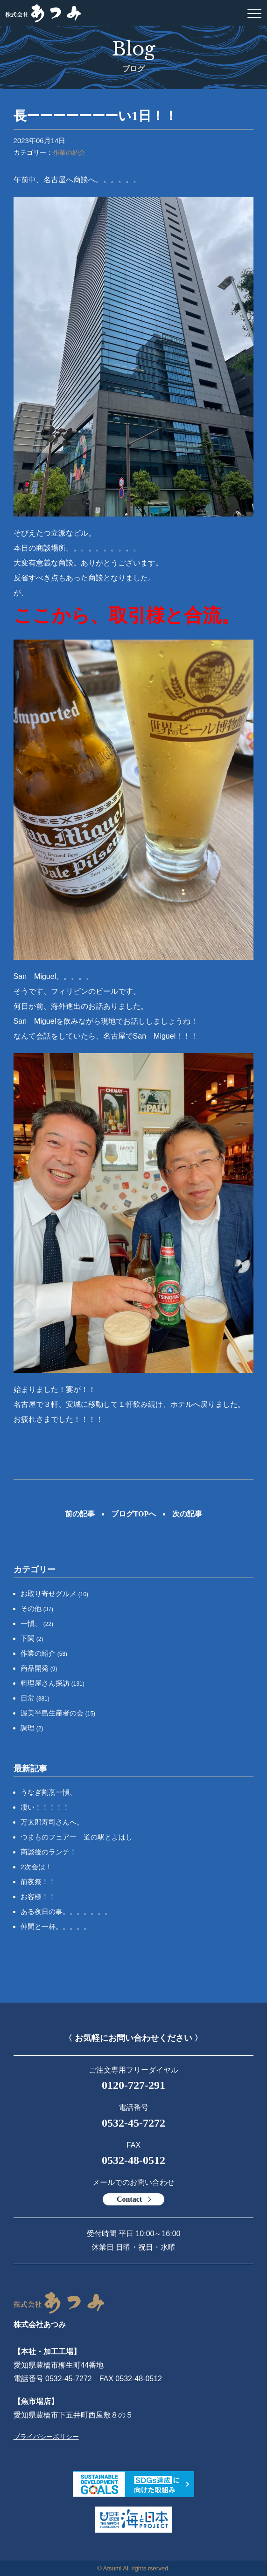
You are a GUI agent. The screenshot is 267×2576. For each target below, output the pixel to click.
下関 (32, 1638)
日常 (35, 1698)
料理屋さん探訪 (52, 1683)
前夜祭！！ (38, 1882)
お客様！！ (38, 1897)
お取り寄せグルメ (55, 1594)
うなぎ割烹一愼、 (49, 1792)
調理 (32, 1728)
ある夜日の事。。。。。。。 (66, 1911)
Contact (129, 2199)
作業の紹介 (69, 152)
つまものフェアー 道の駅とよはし (77, 1837)
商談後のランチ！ (49, 1852)
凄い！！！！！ (45, 1807)
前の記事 (80, 1514)
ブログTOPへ (133, 1514)
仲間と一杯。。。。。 (56, 1926)
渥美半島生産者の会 (58, 1713)
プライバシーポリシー (46, 2436)
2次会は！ (36, 1867)
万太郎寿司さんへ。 (52, 1822)
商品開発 (39, 1668)
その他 (37, 1608)
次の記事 (187, 1514)
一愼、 (37, 1623)
